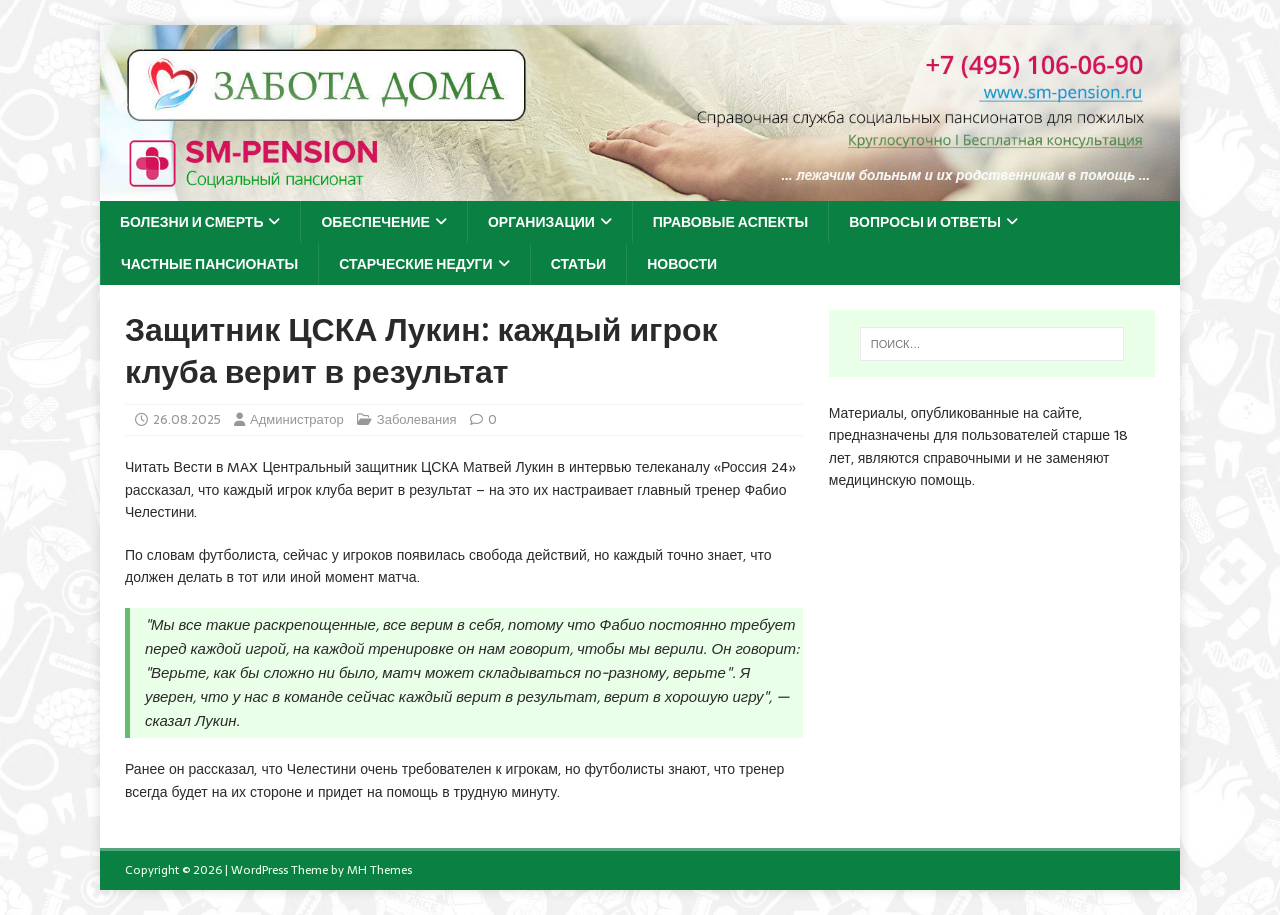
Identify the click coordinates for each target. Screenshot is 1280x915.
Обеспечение (375, 222)
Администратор (297, 419)
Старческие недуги (415, 264)
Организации (541, 222)
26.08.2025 (187, 419)
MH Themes (379, 870)
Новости (682, 264)
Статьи (579, 264)
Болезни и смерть (191, 222)
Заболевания (417, 419)
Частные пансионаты (209, 264)
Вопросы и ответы (925, 222)
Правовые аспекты (731, 222)
